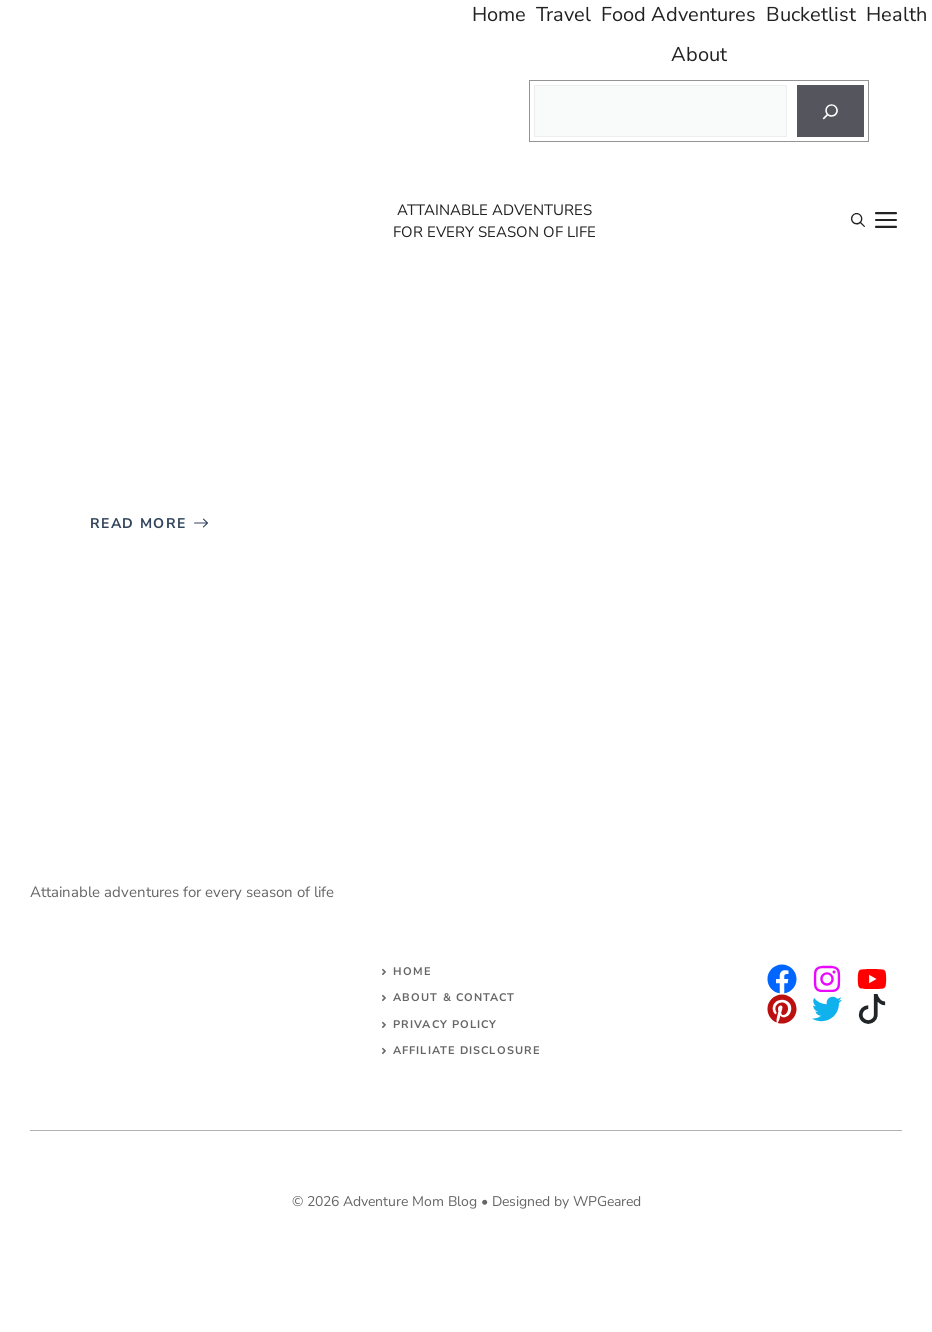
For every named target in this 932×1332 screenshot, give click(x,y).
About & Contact (454, 997)
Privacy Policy (445, 1024)
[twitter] (827, 979)
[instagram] (782, 979)
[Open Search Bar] (858, 221)
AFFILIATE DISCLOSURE (467, 1050)
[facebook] (872, 979)
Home (412, 971)
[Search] (830, 111)
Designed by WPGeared (566, 1201)
